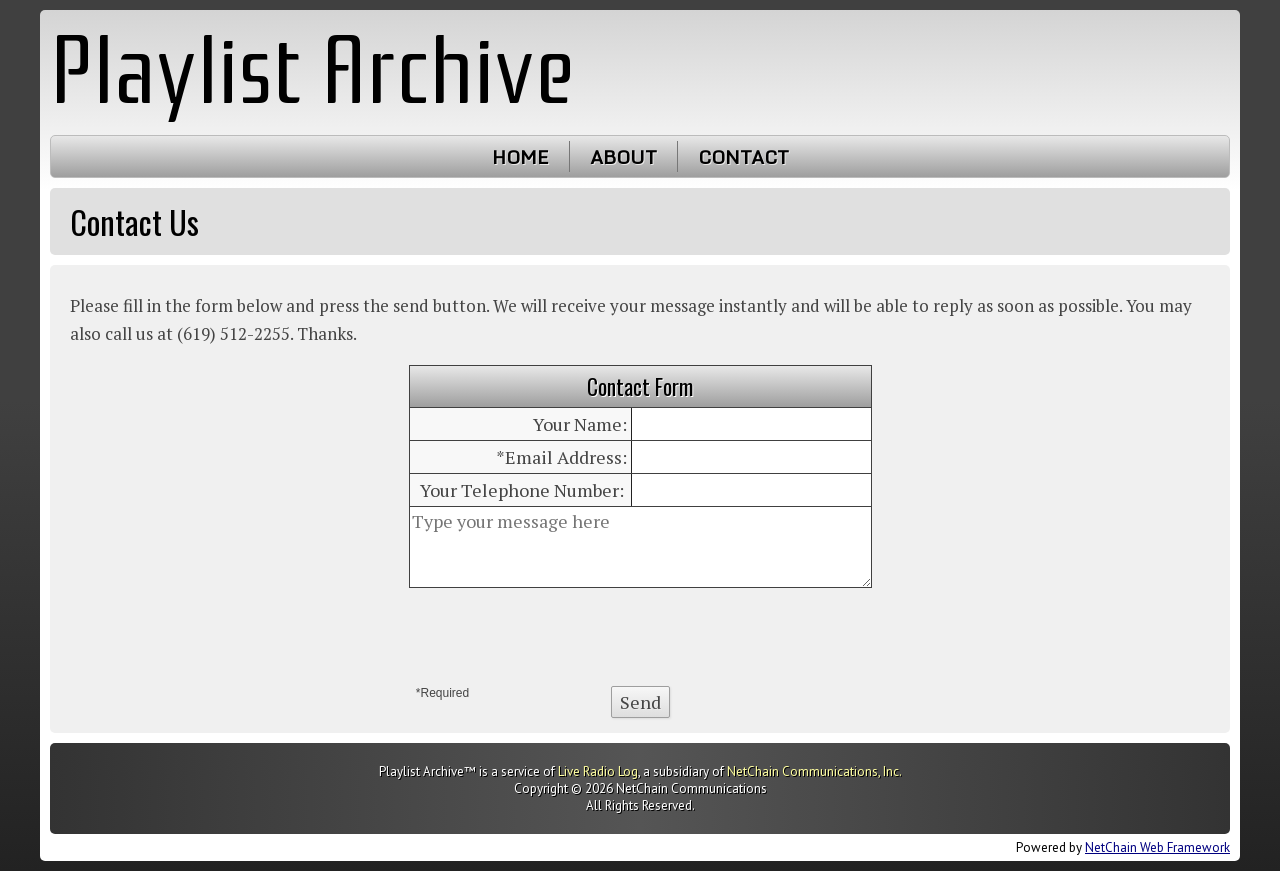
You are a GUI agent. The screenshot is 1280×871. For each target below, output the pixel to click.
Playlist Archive (312, 71)
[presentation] (640, 637)
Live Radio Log (598, 771)
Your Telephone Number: (522, 490)
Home (520, 156)
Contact (743, 156)
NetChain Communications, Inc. (814, 771)
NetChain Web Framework (1157, 847)
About (623, 156)
